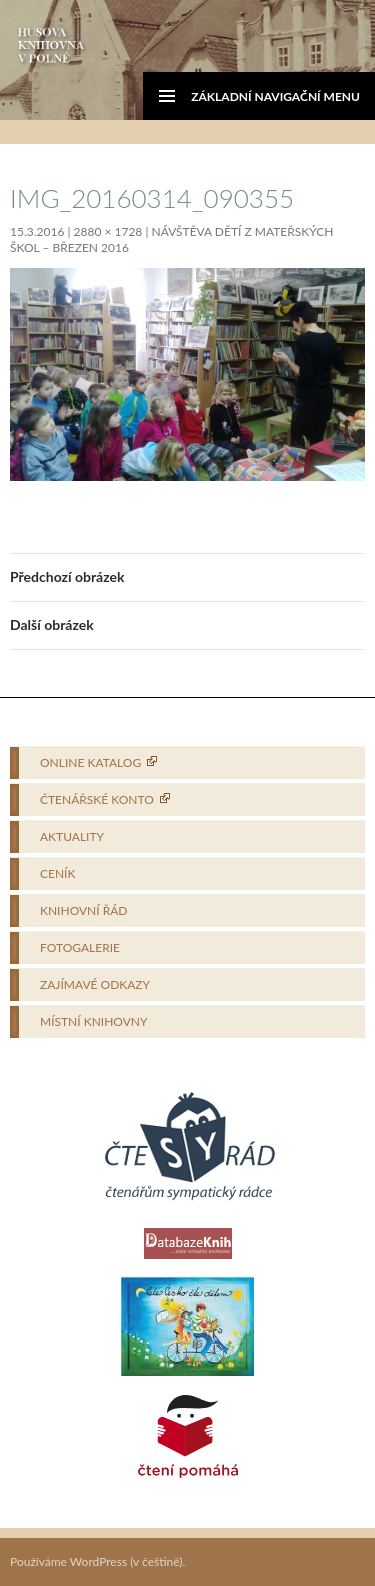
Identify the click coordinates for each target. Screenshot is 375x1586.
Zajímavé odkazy (95, 984)
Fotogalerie (80, 947)
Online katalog (90, 762)
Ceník (57, 873)
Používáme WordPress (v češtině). (97, 1561)
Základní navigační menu (275, 96)
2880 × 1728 (108, 231)
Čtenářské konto (97, 799)
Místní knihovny (93, 1021)
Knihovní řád (84, 910)
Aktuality (72, 836)
